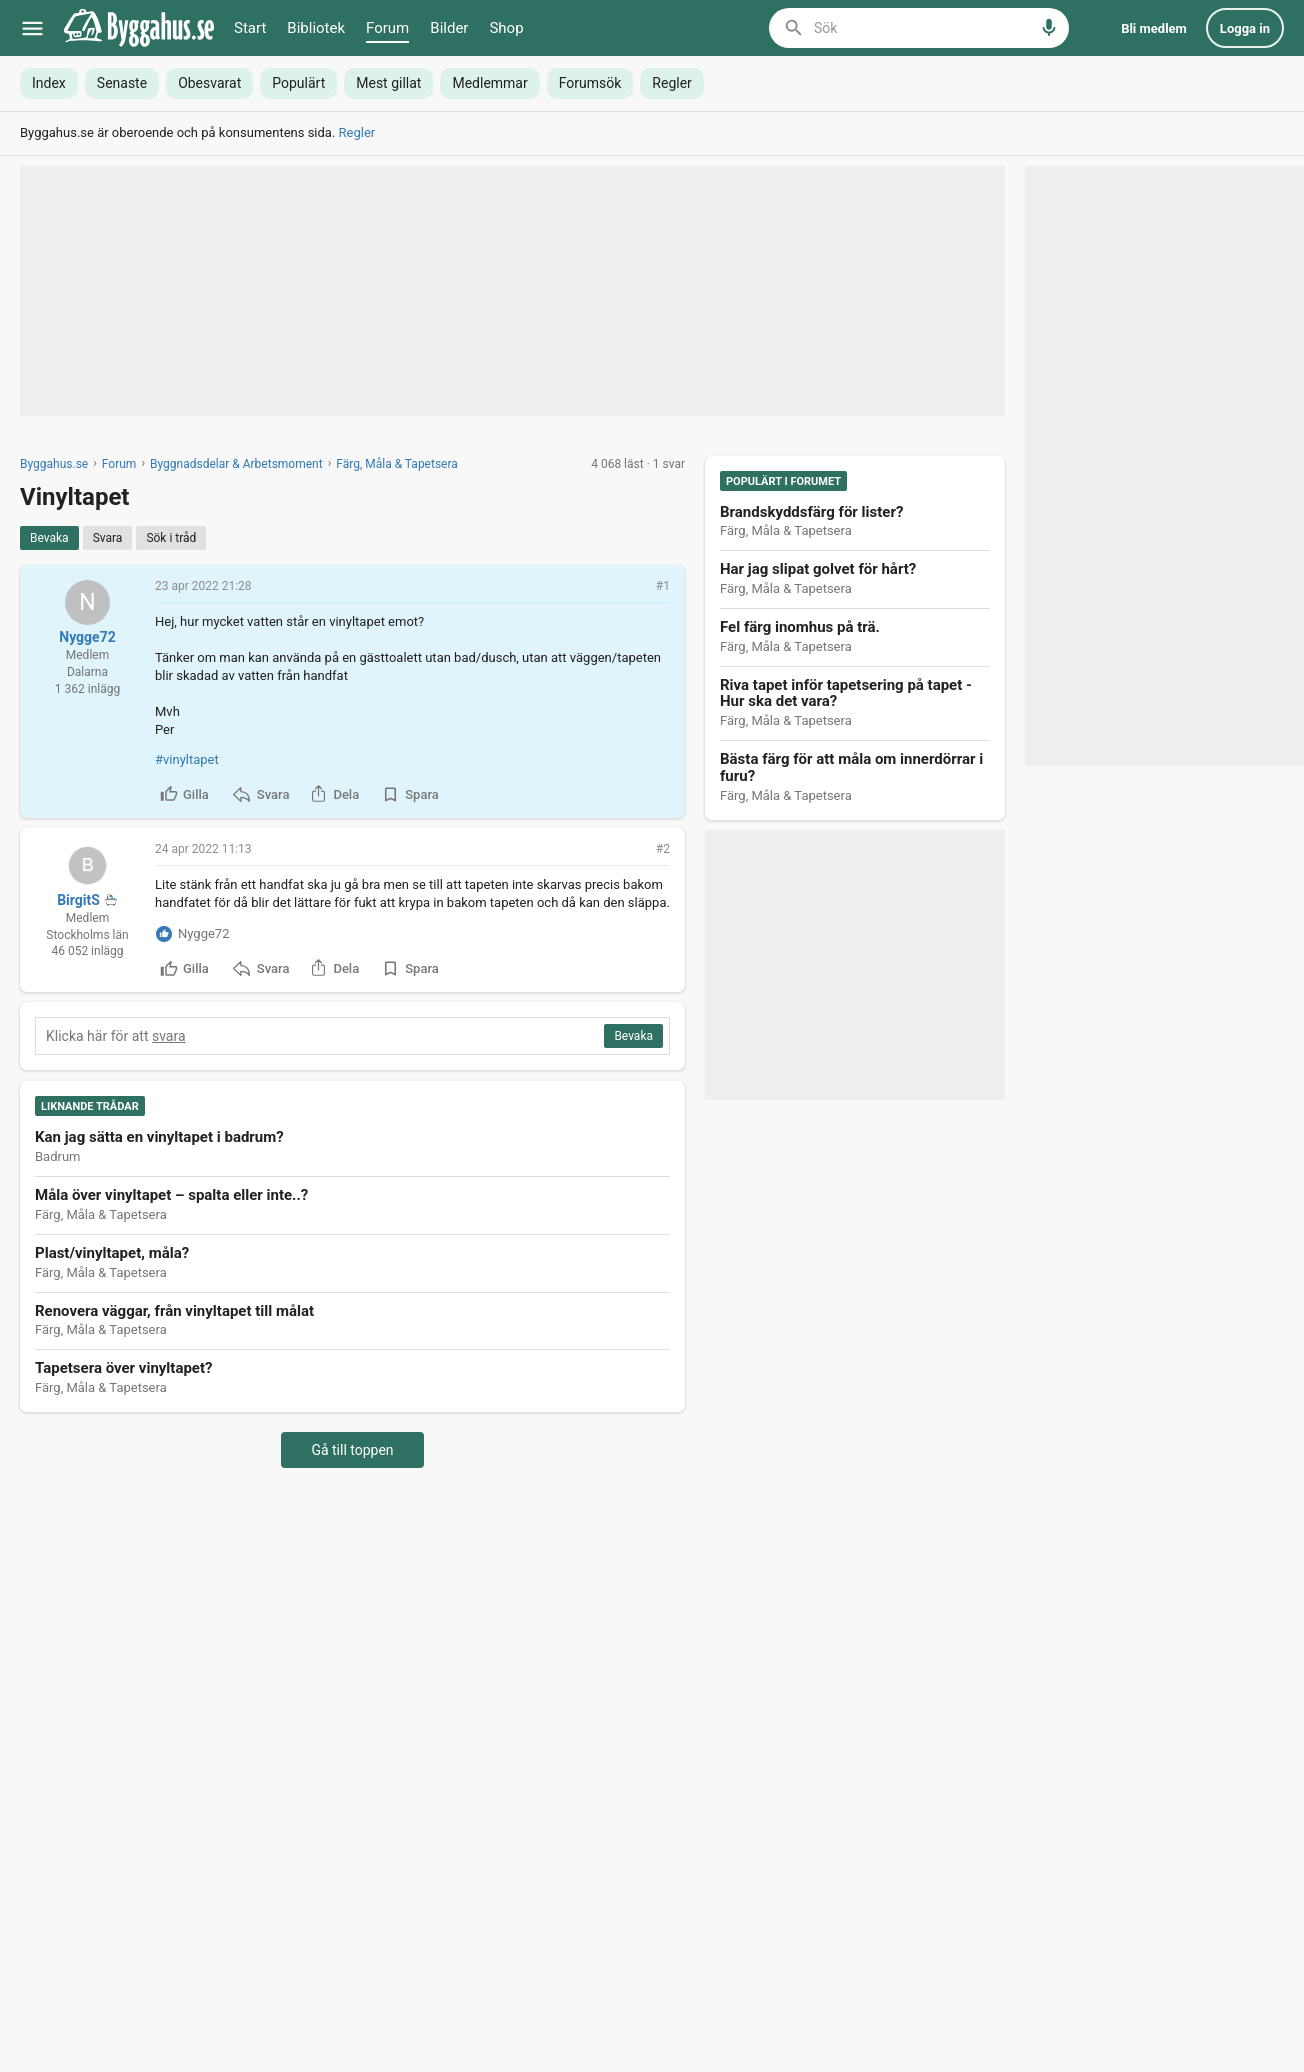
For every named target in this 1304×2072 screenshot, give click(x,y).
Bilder (449, 28)
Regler (357, 132)
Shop (506, 28)
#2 (663, 849)
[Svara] (108, 538)
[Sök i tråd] (171, 538)
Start (250, 28)
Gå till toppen (352, 1450)
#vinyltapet (187, 759)
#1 (663, 586)
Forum (387, 28)
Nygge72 (87, 637)
